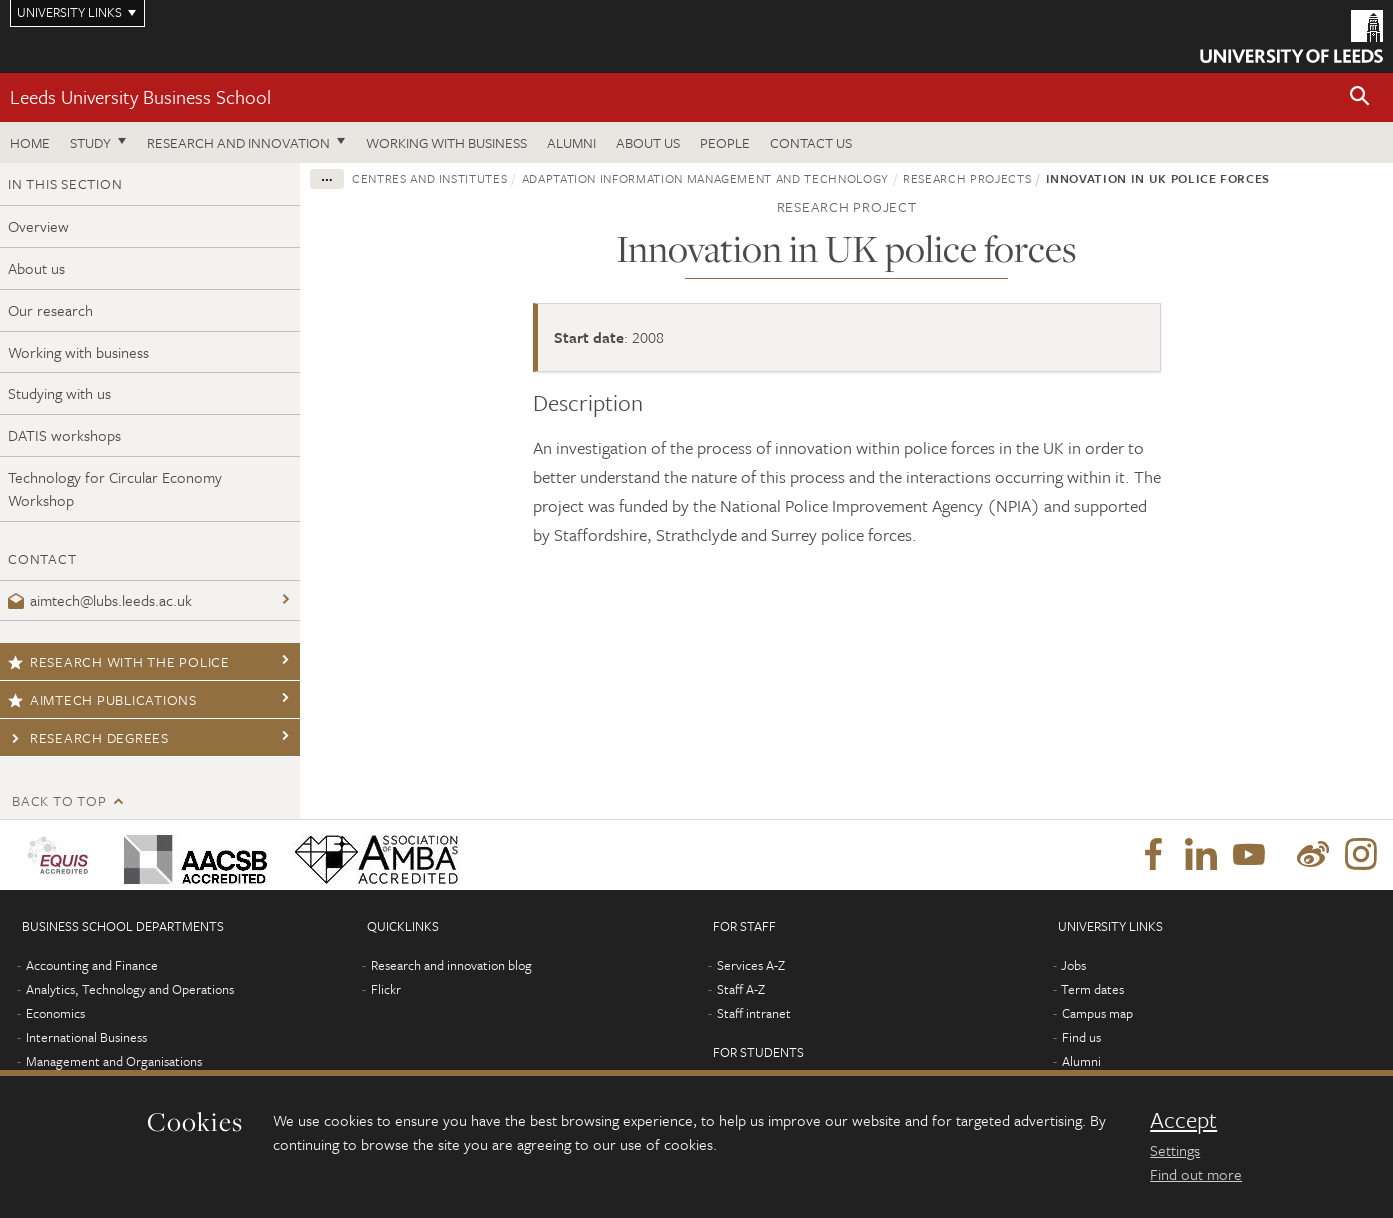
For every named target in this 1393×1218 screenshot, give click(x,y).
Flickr (386, 989)
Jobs (1073, 965)
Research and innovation (238, 142)
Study (90, 142)
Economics (55, 1013)
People (725, 142)
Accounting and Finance (92, 965)
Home (30, 142)
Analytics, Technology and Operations (130, 989)
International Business (86, 1037)
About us (648, 142)
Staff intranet (754, 1013)
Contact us (811, 142)
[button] (1360, 97)
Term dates (1092, 989)
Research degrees (88, 737)
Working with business (446, 142)
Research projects (967, 178)
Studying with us (59, 393)
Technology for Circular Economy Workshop (115, 488)
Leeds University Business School (140, 96)
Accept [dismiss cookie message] (1183, 1120)
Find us (1081, 1037)
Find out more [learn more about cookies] (1196, 1174)
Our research (50, 310)
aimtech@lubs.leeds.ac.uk (100, 600)
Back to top (59, 800)
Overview (38, 226)
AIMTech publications (102, 699)
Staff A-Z (741, 989)
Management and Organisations (114, 1061)
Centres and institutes (429, 178)
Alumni (571, 142)
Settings (1175, 1150)
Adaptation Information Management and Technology (705, 178)
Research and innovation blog (451, 965)
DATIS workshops (64, 435)
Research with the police (119, 661)
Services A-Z (751, 965)
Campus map (1097, 1013)
